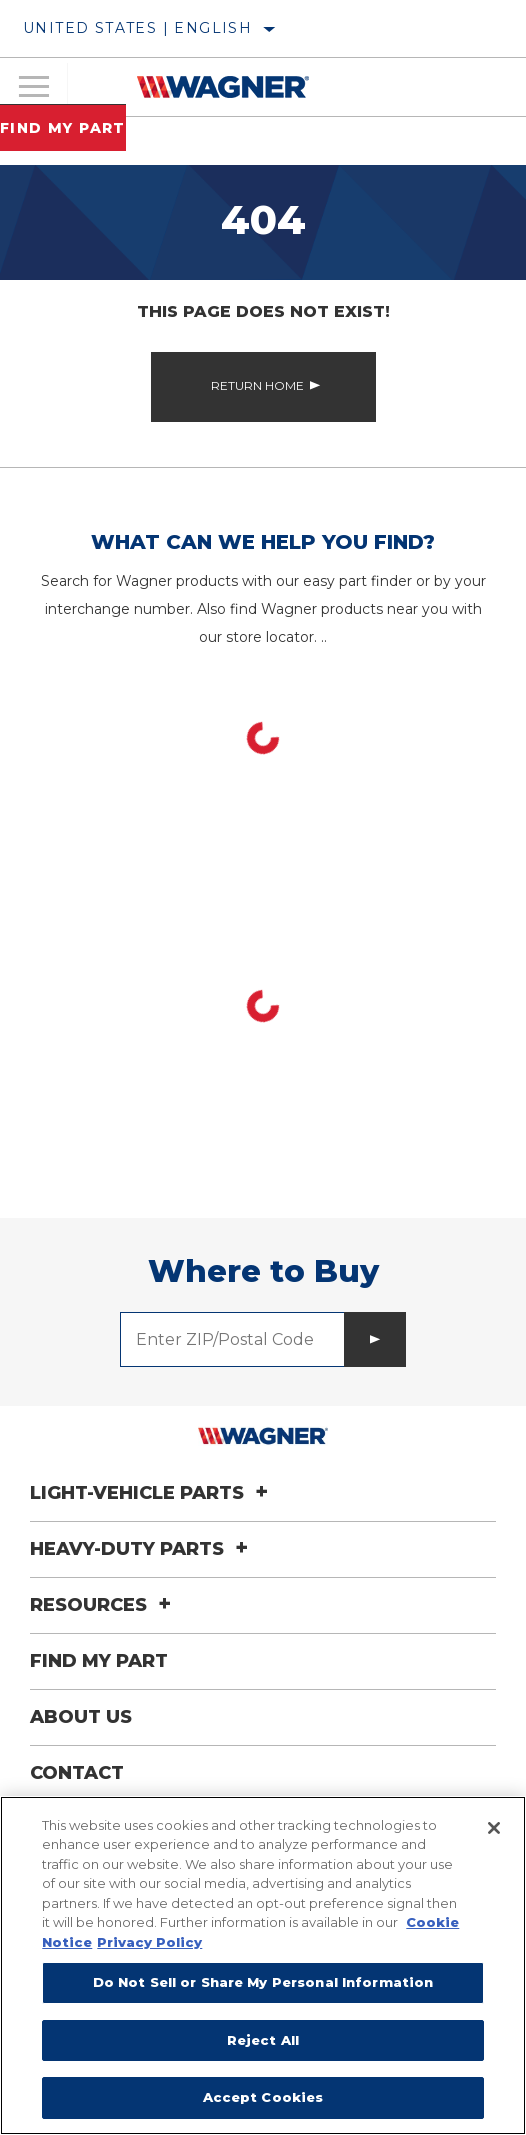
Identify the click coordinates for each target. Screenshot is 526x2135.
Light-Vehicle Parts (152, 1493)
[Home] (222, 87)
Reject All (263, 2040)
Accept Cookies (263, 2097)
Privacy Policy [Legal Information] (149, 1942)
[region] (263, 1965)
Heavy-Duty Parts (142, 1549)
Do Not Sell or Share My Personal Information (263, 1982)
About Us (81, 1717)
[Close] (494, 1828)
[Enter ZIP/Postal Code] (232, 1339)
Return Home (257, 385)
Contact (77, 1773)
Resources (103, 1605)
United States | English (137, 28)
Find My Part (63, 128)
